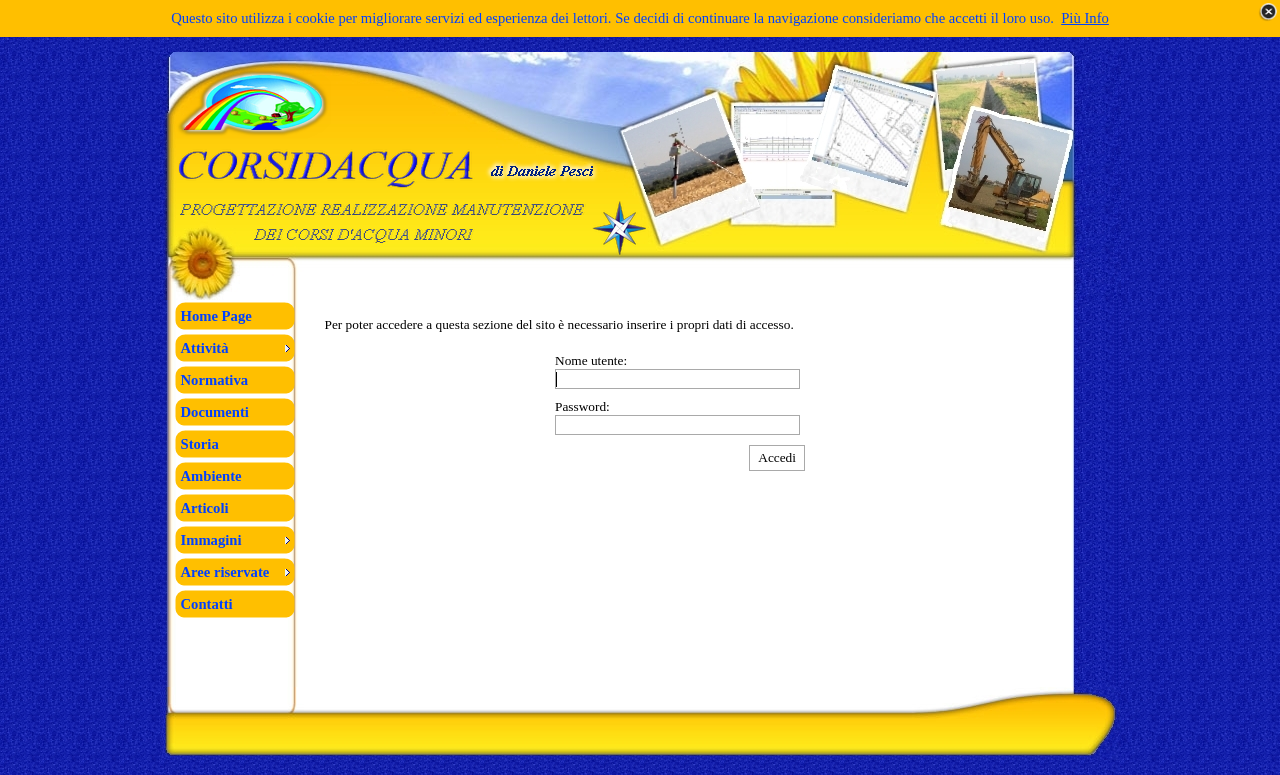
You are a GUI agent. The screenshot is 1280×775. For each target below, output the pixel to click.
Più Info (1085, 18)
